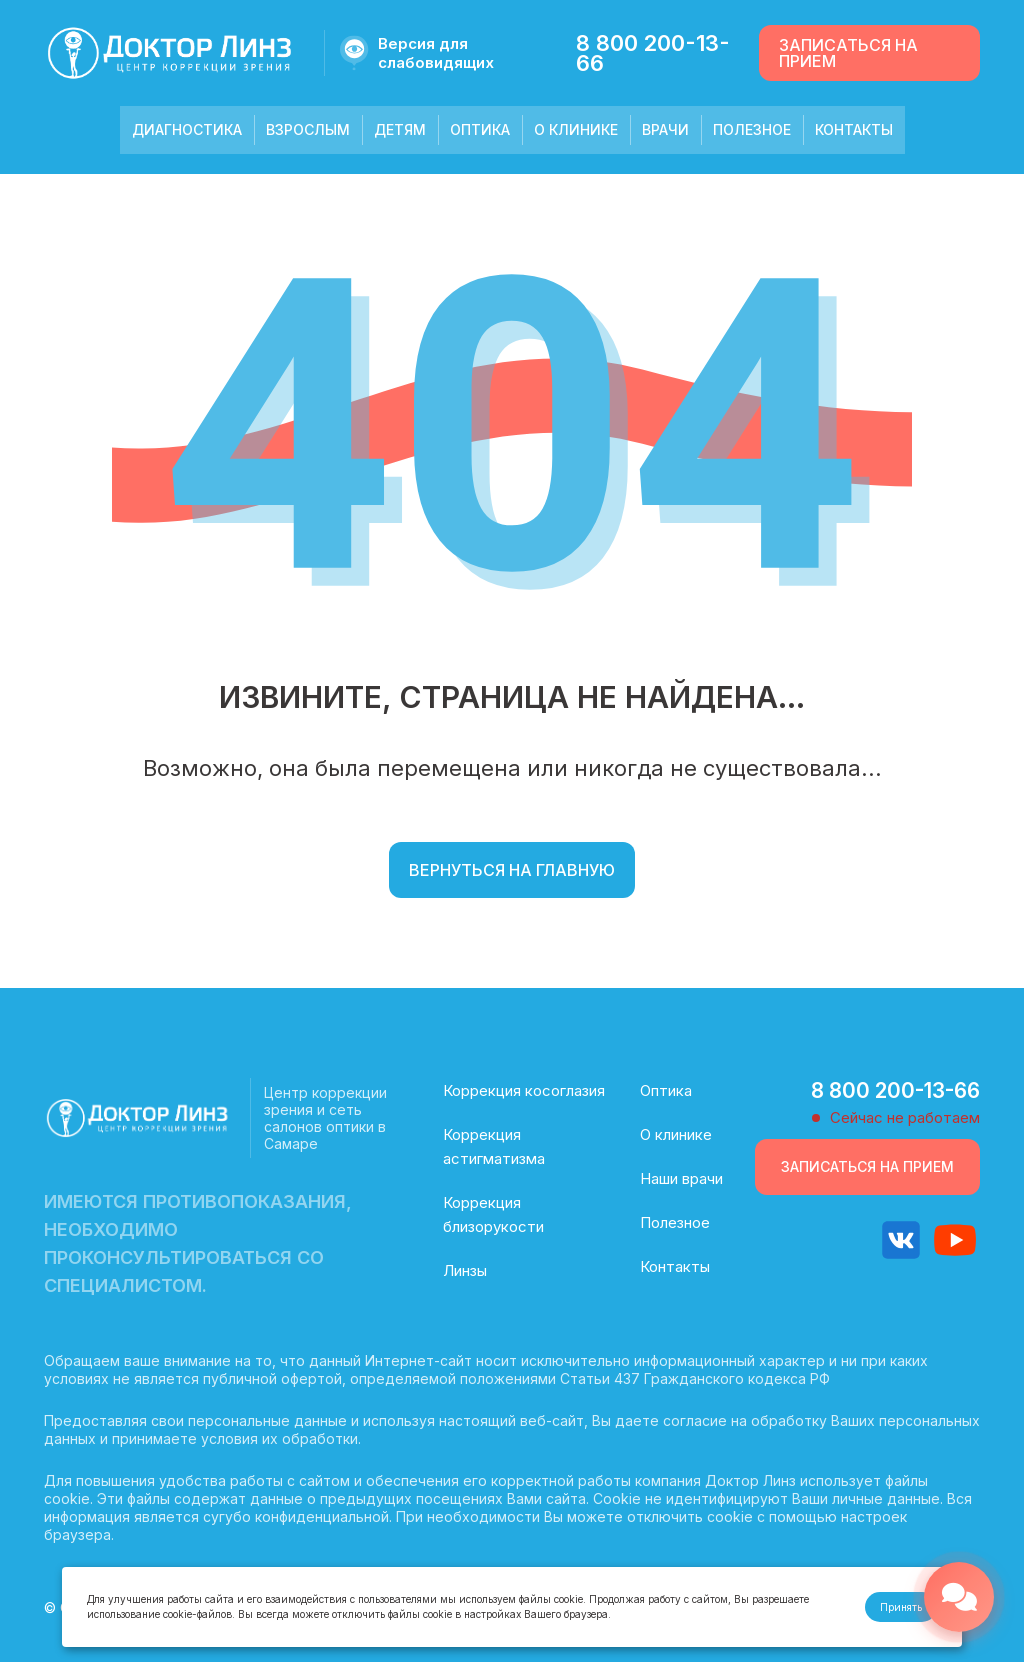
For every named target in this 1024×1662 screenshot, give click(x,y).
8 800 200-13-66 (653, 53)
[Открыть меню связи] (959, 1597)
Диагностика (187, 129)
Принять (901, 1607)
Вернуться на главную (512, 870)
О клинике (576, 129)
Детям (400, 129)
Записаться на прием (848, 53)
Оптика (480, 129)
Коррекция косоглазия (524, 1090)
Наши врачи (681, 1178)
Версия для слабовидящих (436, 53)
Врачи (665, 129)
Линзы (465, 1270)
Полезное (752, 129)
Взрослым (308, 129)
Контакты (854, 129)
